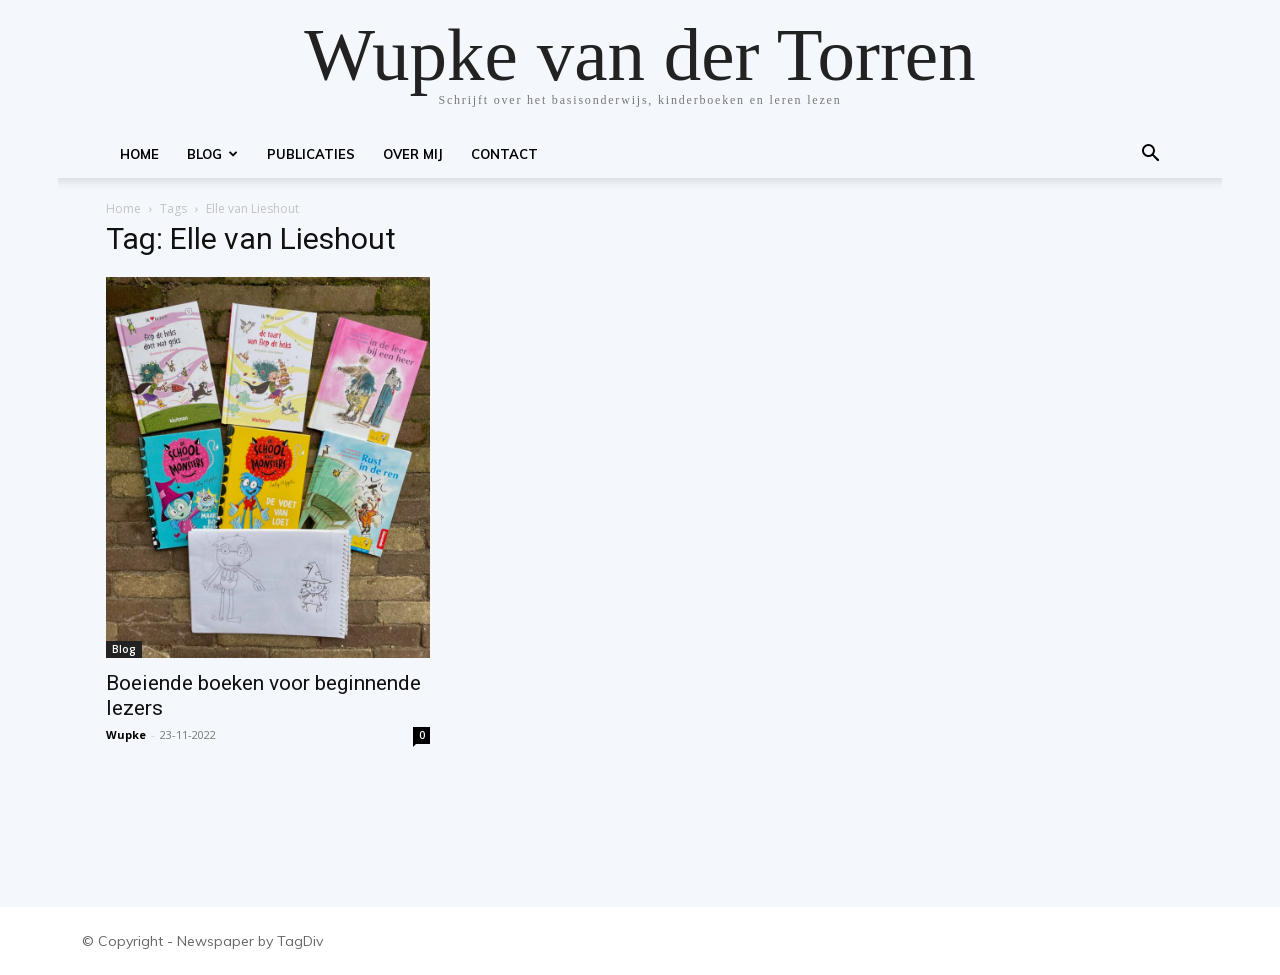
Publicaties (311, 154)
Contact (504, 154)
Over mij (413, 154)
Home (139, 154)
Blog (212, 154)
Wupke (126, 734)
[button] (1150, 155)
